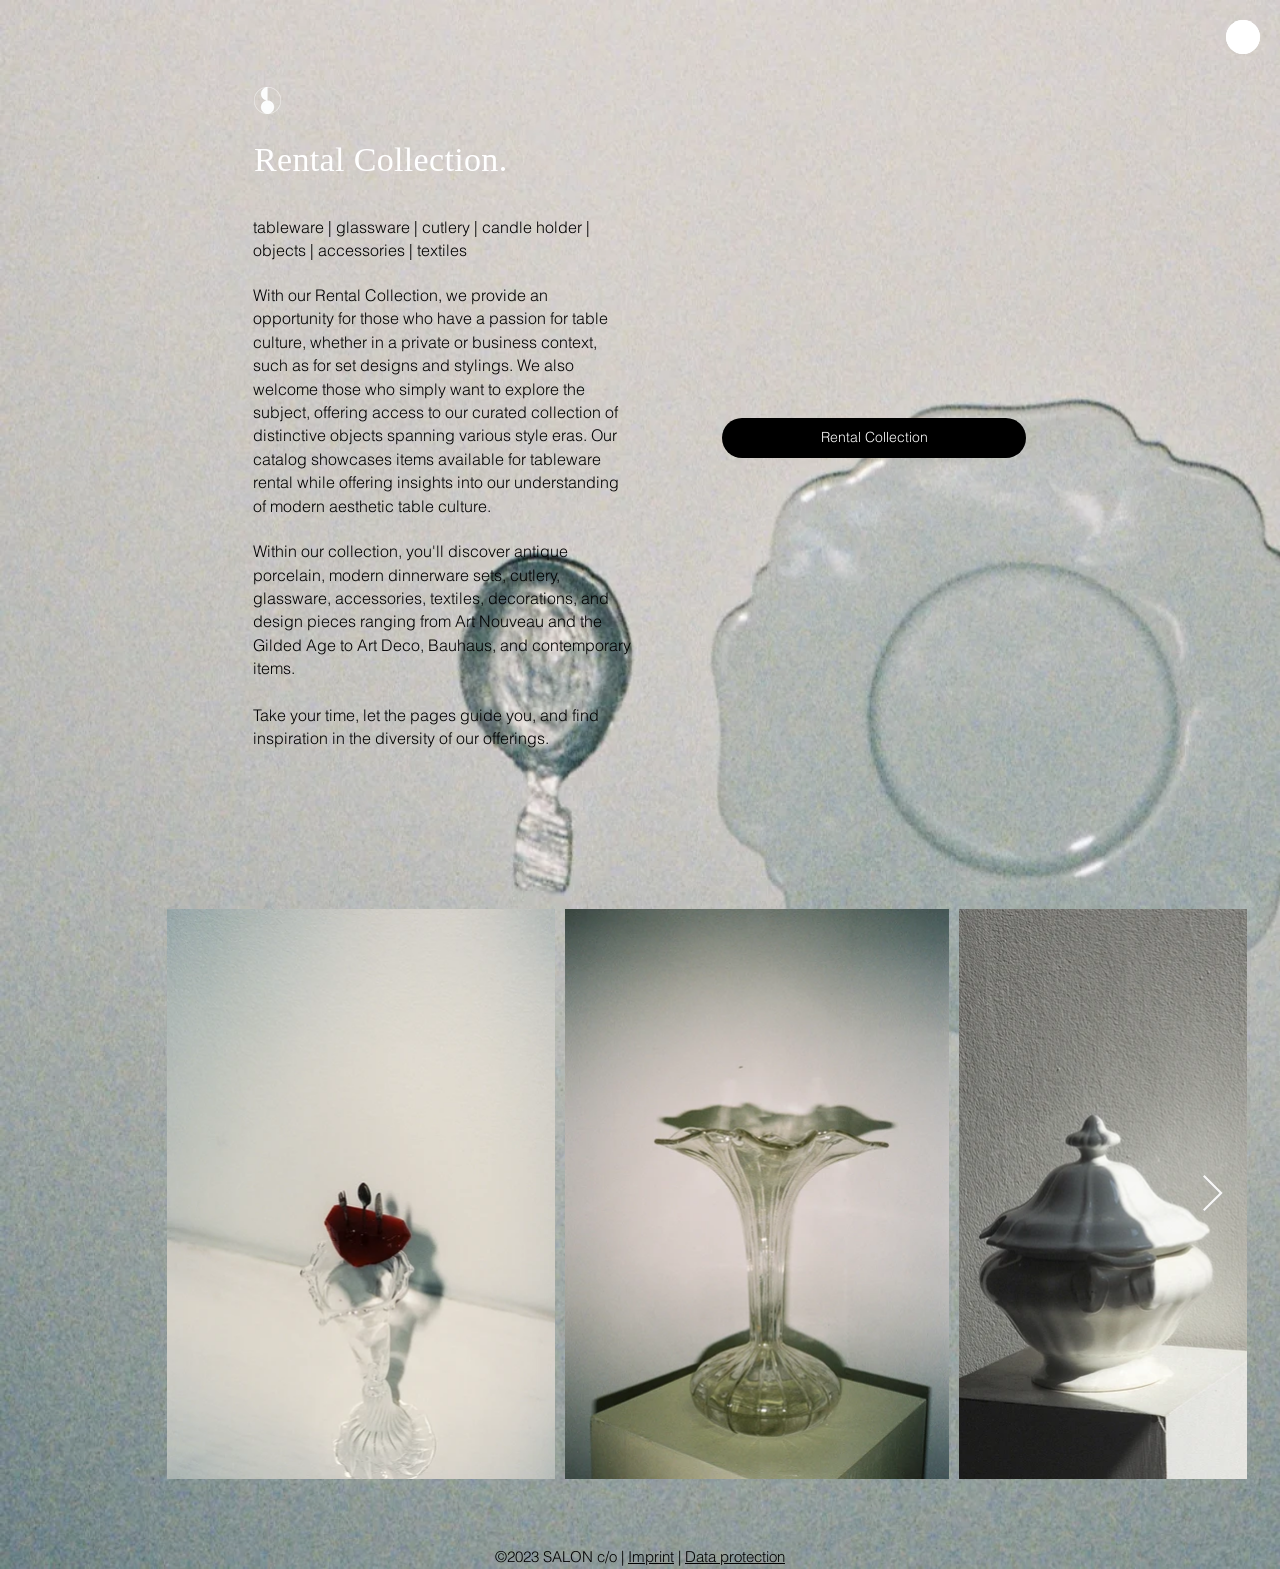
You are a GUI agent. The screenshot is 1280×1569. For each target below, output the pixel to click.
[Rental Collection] (874, 438)
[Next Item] (1212, 1194)
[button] (1243, 37)
